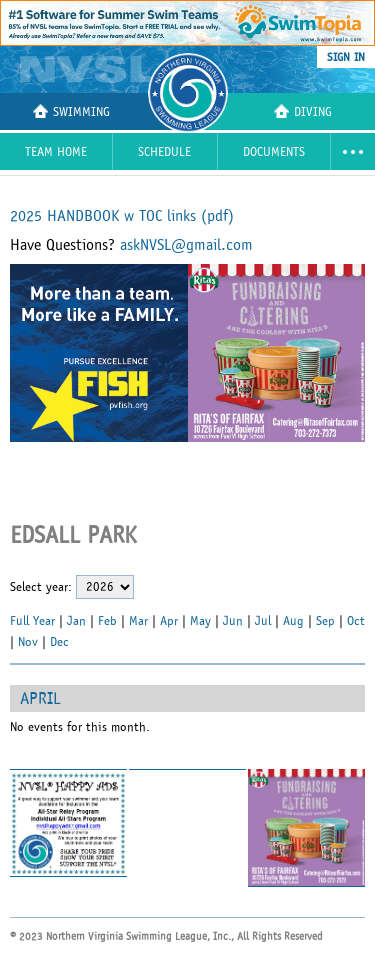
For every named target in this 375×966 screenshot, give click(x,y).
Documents (274, 152)
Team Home (56, 152)
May (200, 621)
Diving (303, 111)
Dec (59, 642)
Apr (169, 621)
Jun (233, 621)
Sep (325, 621)
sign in (346, 57)
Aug (293, 621)
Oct (356, 621)
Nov (28, 642)
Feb (107, 621)
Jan (76, 621)
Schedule (164, 152)
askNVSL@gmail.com (186, 245)
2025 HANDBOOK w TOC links (122, 216)
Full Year (32, 621)
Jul (263, 621)
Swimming (71, 111)
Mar (138, 621)
